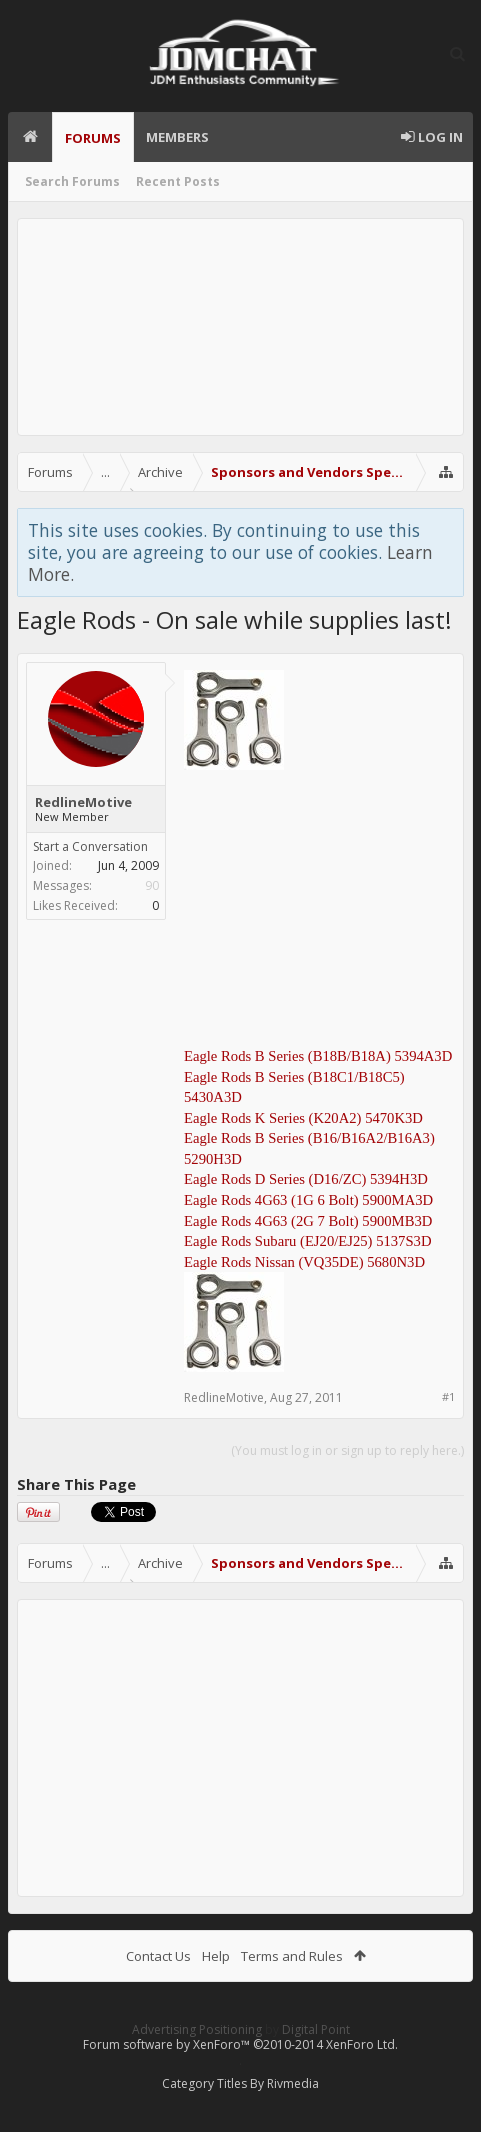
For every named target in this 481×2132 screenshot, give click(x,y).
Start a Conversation (90, 846)
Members (177, 137)
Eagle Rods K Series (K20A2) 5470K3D (303, 1118)
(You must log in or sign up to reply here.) (347, 1450)
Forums (93, 138)
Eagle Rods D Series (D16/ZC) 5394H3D (306, 1179)
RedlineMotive (83, 802)
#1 (448, 1396)
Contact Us (158, 1956)
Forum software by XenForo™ (240, 2044)
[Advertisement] (240, 327)
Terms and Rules (292, 1956)
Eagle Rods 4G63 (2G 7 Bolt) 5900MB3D (308, 1221)
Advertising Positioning (197, 2029)
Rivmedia (293, 2083)
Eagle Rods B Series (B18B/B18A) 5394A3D (318, 1056)
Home (30, 137)
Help (216, 1956)
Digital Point (316, 2029)
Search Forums (72, 181)
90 (152, 885)
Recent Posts (178, 181)
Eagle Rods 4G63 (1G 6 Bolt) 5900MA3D (308, 1200)
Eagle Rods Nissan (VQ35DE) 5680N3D (304, 1262)
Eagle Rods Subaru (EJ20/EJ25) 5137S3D (308, 1241)
